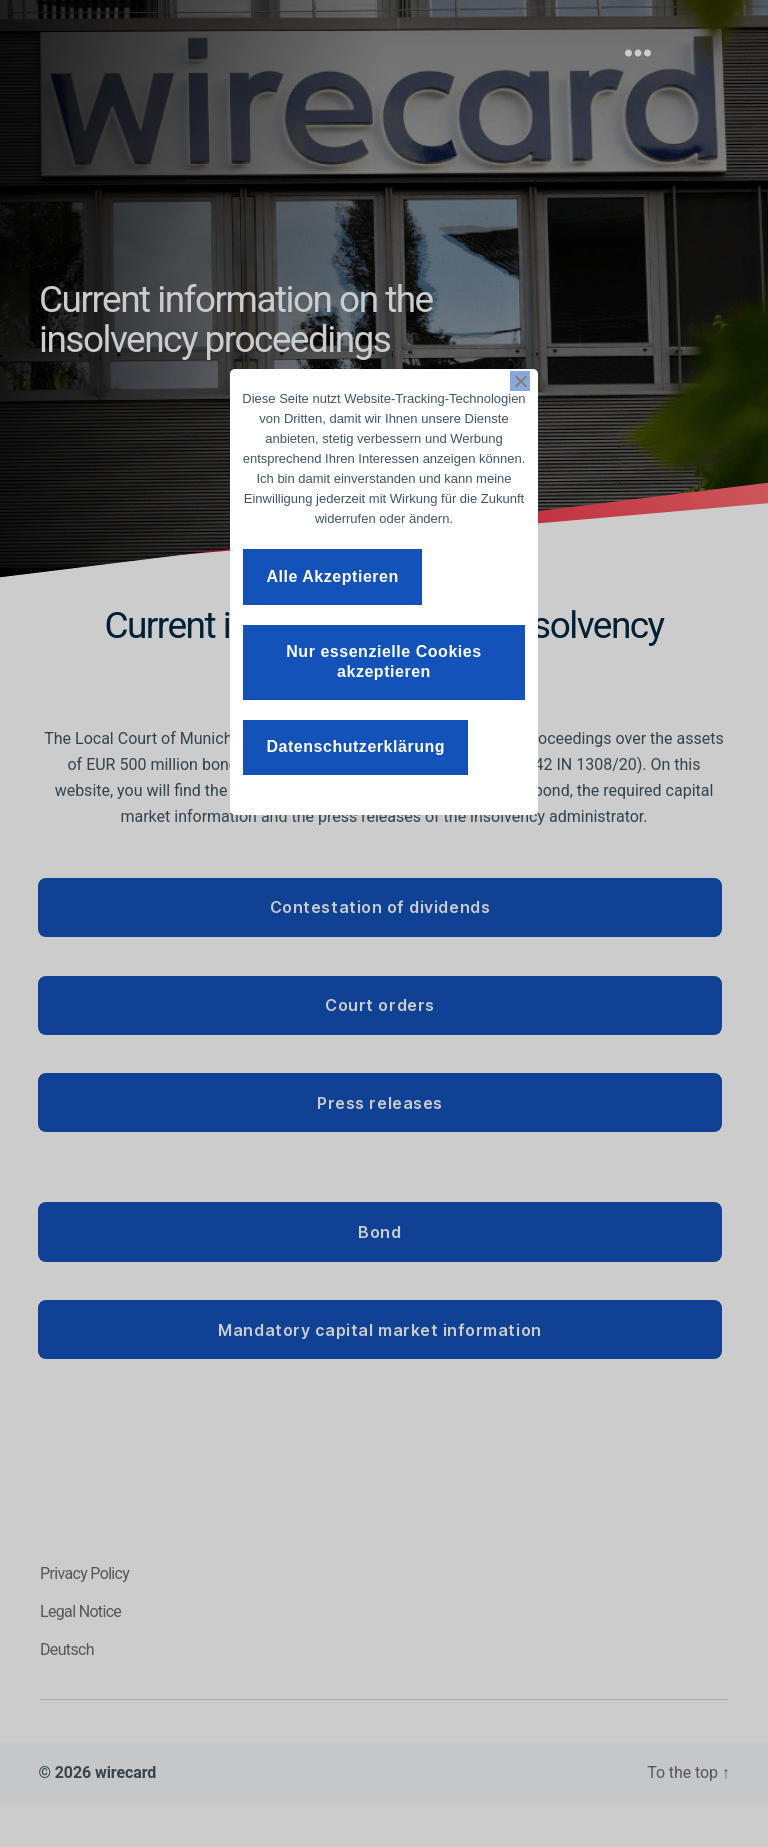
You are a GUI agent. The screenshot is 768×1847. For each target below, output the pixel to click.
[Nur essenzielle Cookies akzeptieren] (520, 381)
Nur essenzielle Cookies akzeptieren (383, 661)
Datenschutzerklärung (355, 746)
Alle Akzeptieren (332, 576)
